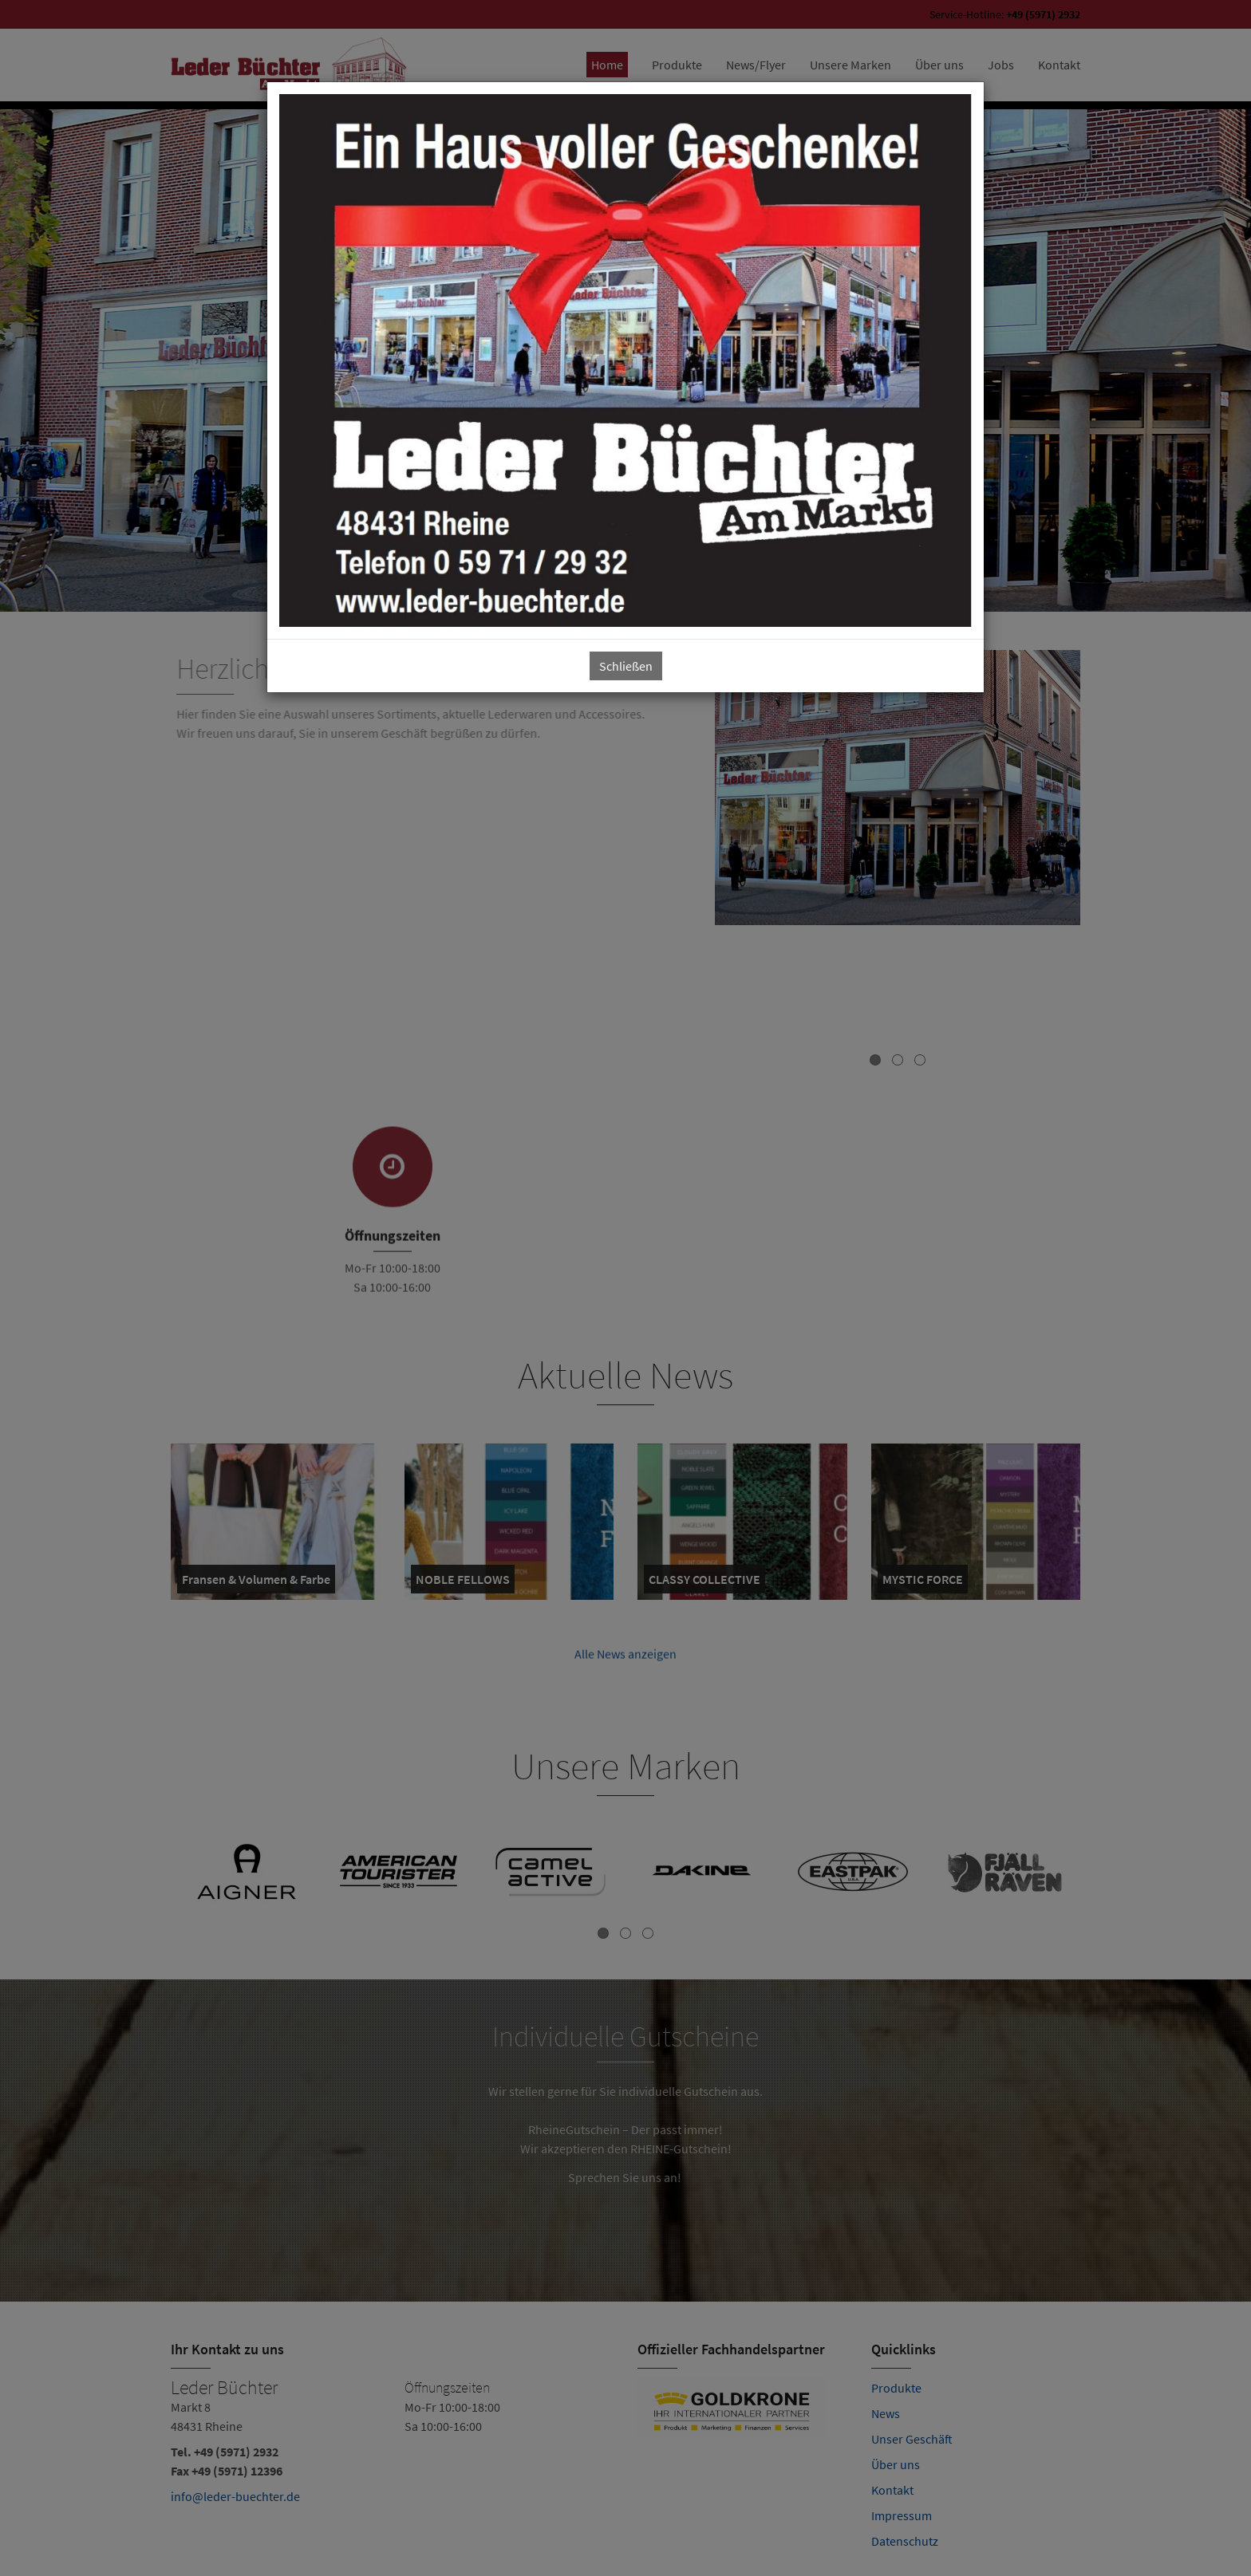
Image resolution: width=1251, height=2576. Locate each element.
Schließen (626, 666)
